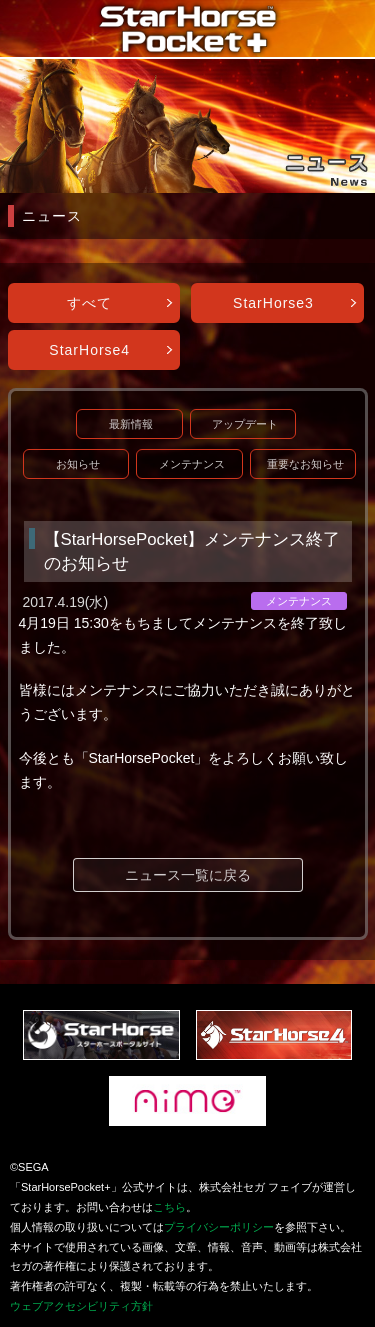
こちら (169, 1207)
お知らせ (78, 464)
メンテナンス (192, 464)
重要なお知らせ (305, 464)
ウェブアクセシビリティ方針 (81, 1306)
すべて (89, 303)
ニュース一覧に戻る (188, 875)
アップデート (245, 424)
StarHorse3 (273, 303)
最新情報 (131, 424)
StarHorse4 (89, 350)
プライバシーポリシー (219, 1227)
